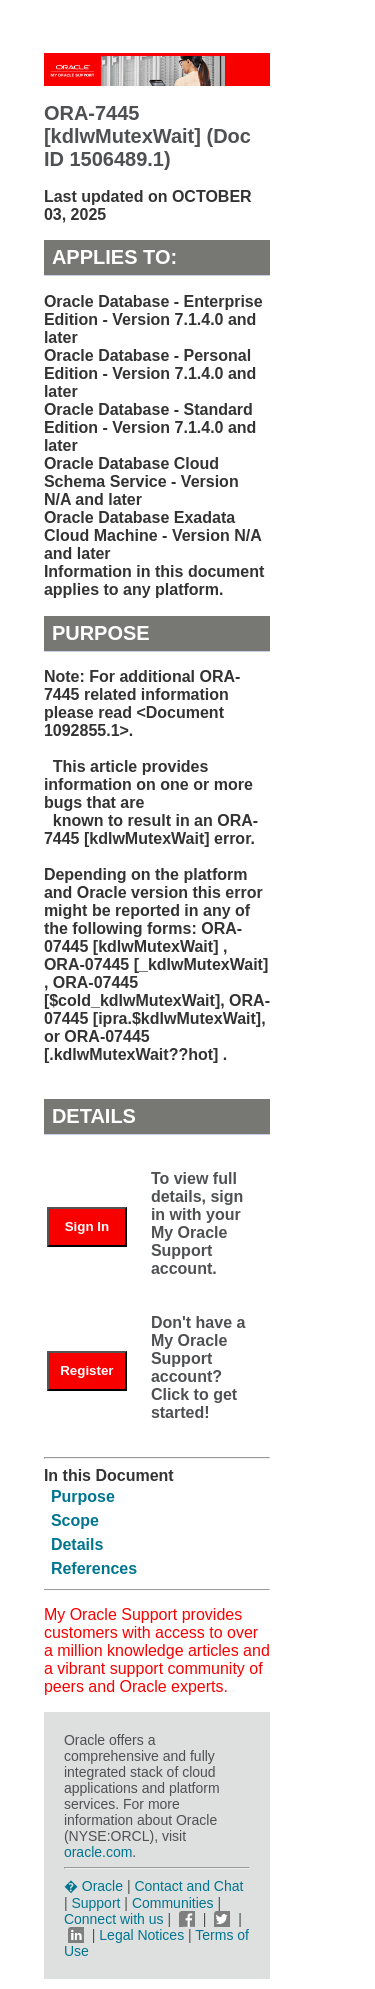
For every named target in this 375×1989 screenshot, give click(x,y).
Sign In (87, 1226)
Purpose (83, 1496)
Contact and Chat (188, 1886)
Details (77, 1544)
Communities (173, 1903)
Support (95, 1903)
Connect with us (116, 1919)
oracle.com (98, 1852)
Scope (75, 1520)
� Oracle (93, 1886)
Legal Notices (141, 1935)
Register (86, 1370)
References (94, 1568)
